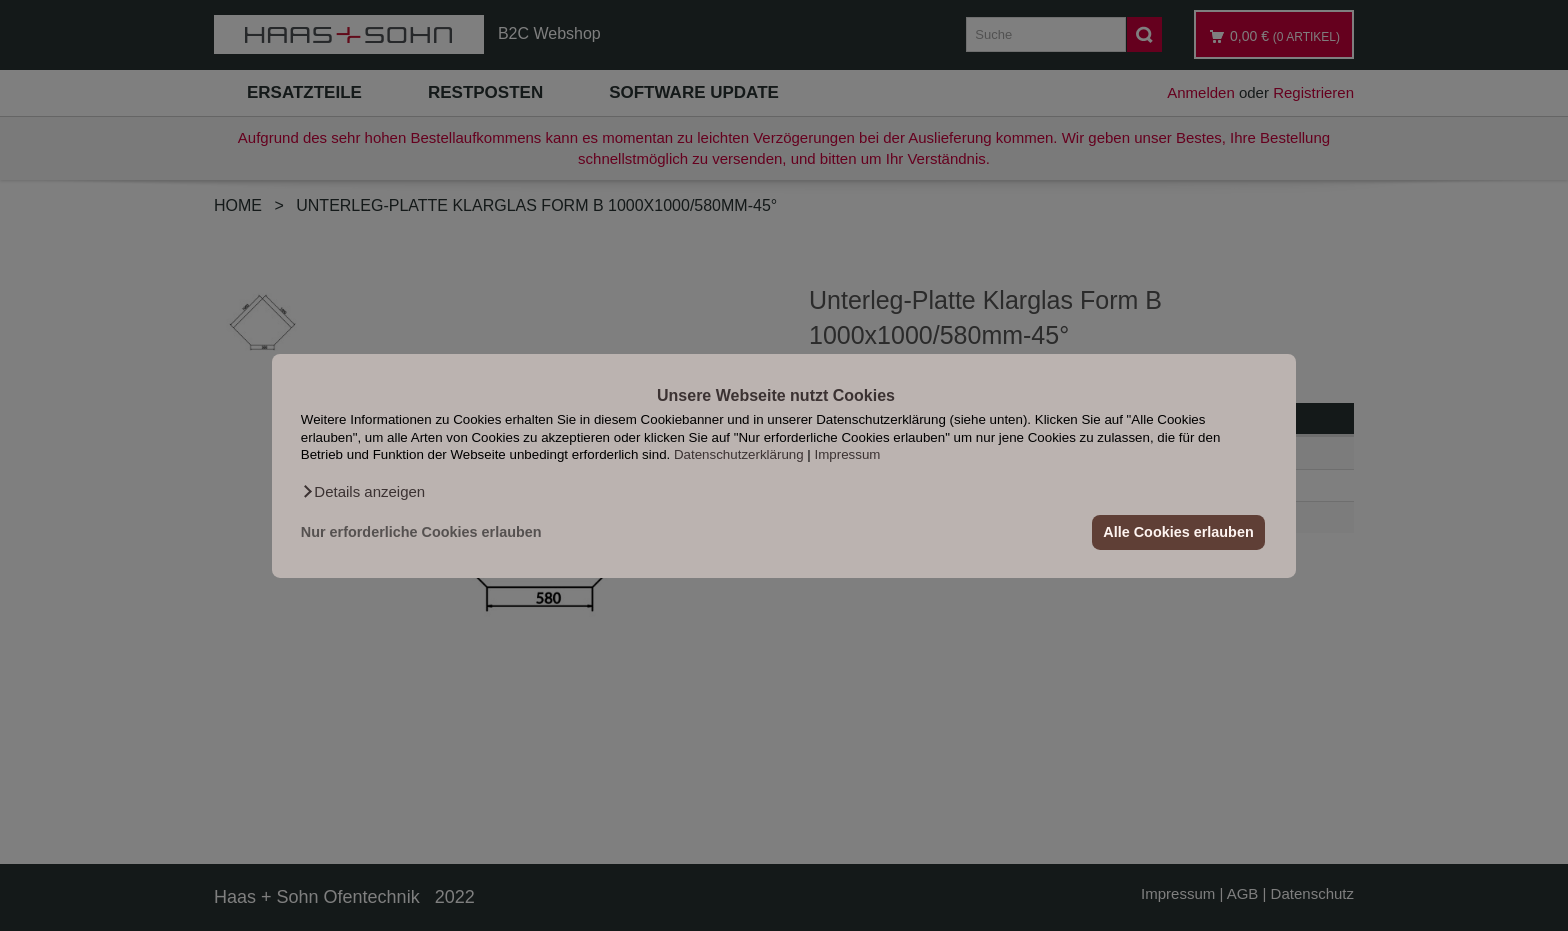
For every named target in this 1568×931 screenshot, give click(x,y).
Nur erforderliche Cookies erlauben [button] (421, 532)
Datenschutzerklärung (739, 454)
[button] (363, 491)
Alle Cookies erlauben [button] (1178, 532)
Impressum (848, 454)
